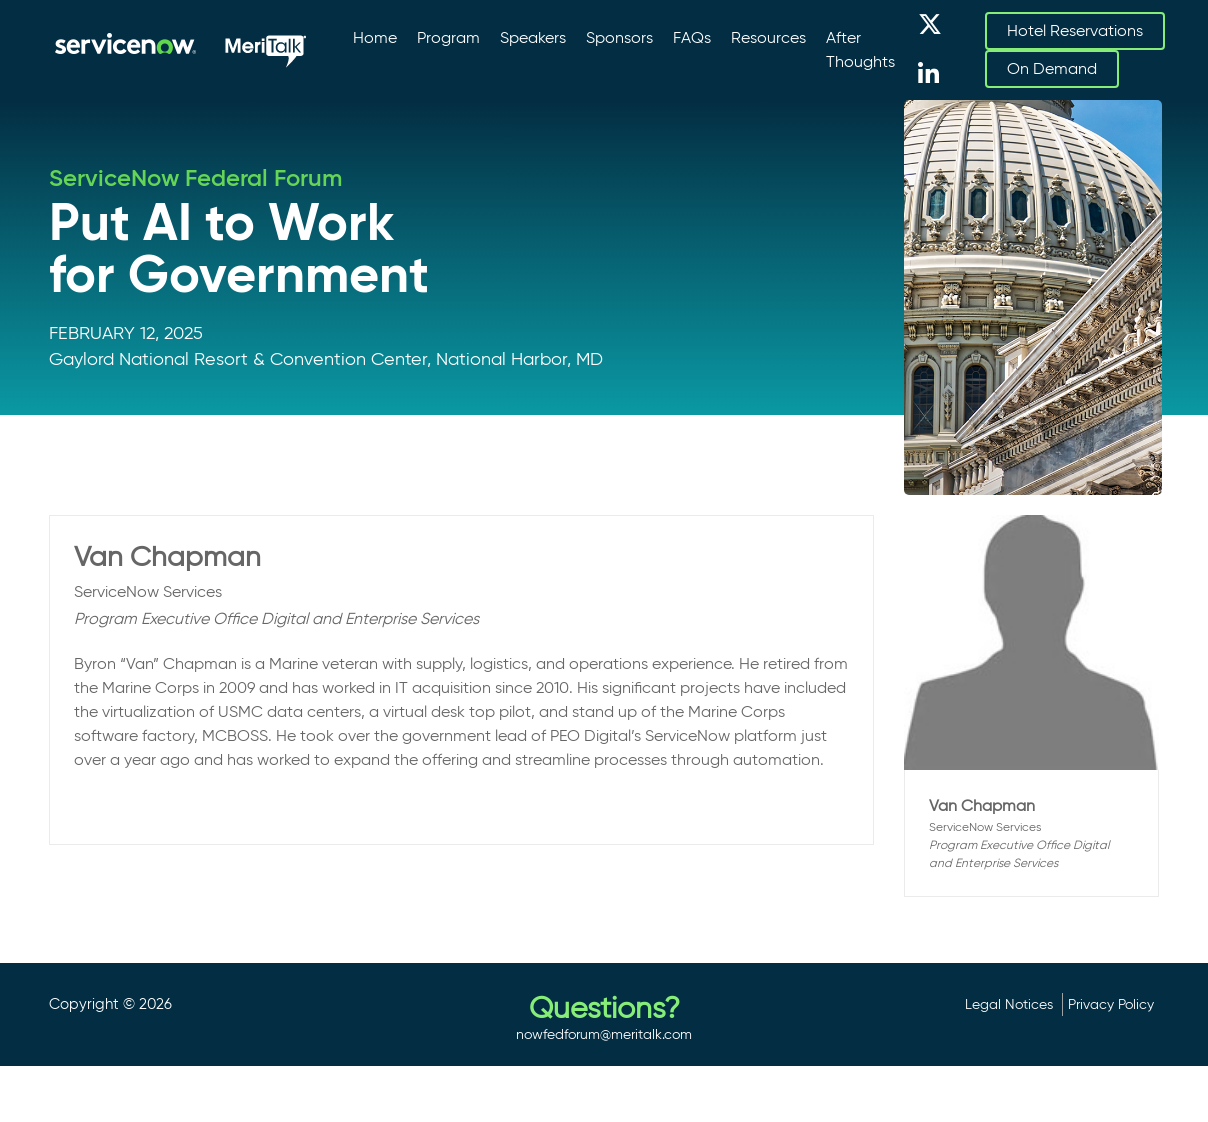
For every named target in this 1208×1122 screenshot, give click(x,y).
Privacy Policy (1111, 1004)
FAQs (692, 37)
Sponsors (619, 37)
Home (375, 37)
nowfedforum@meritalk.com (604, 1034)
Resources (768, 37)
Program (448, 37)
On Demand (1052, 68)
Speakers (533, 37)
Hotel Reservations (1075, 30)
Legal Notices (1009, 1004)
